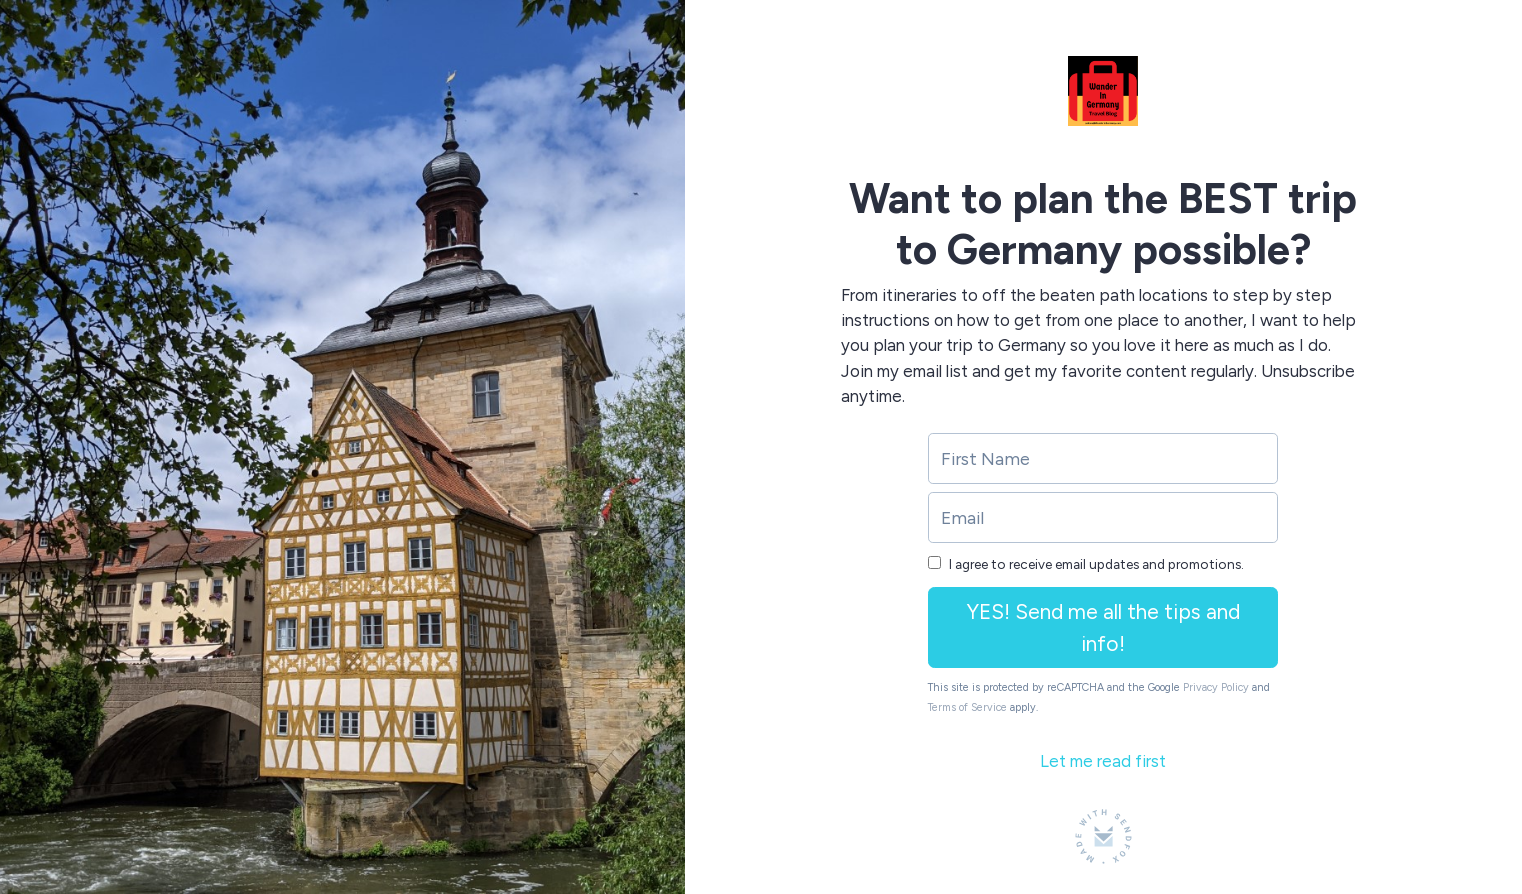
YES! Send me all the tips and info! (1103, 627)
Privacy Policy (1216, 687)
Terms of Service (967, 707)
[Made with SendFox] (1103, 836)
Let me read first (1103, 761)
